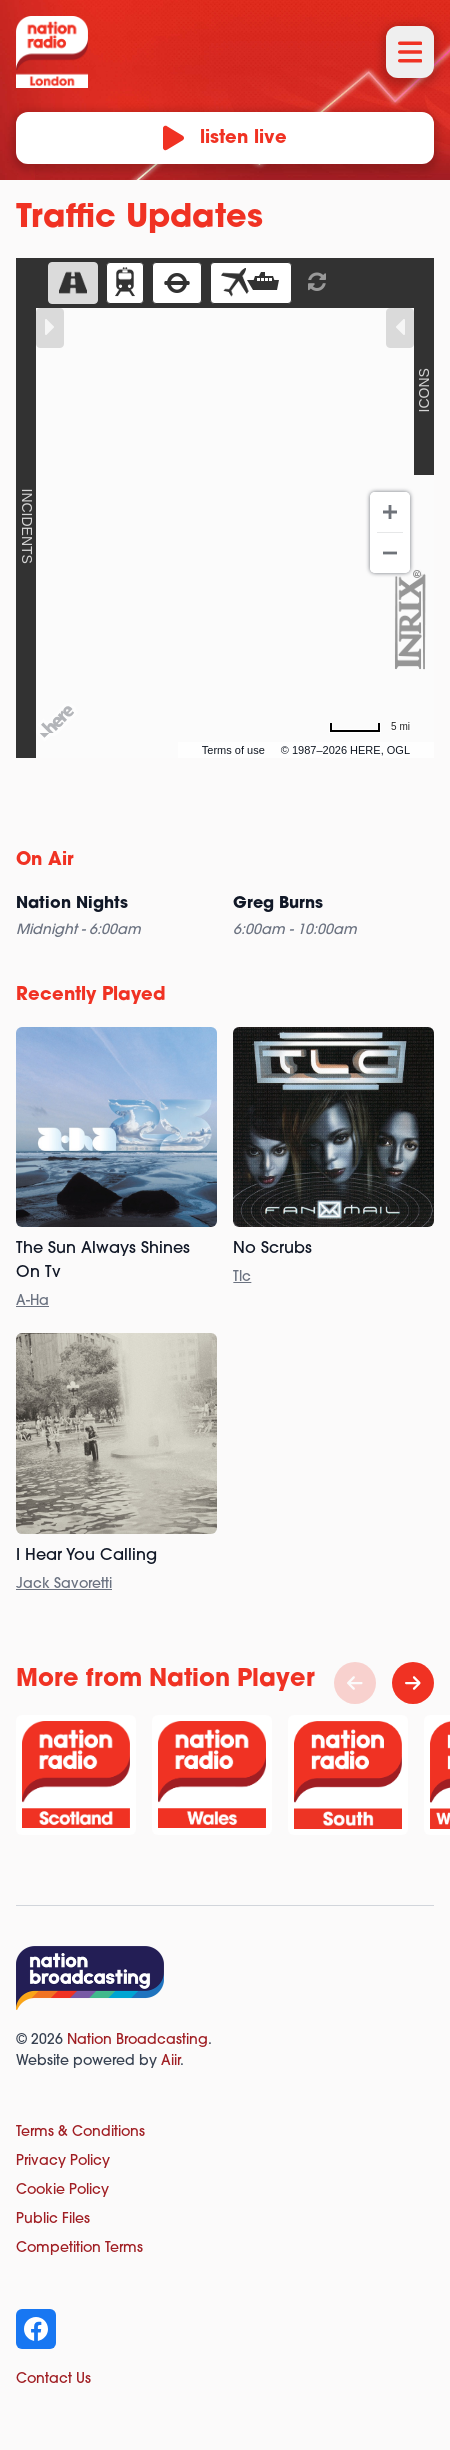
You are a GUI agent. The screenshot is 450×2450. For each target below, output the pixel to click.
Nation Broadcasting (137, 2040)
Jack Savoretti (64, 1584)
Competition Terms (79, 2248)
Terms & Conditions (80, 2132)
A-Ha (32, 1301)
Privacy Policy (63, 2161)
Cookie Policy (62, 2190)
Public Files (53, 2219)
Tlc (242, 1277)
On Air (45, 860)
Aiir (170, 2061)
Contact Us (53, 2379)
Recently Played (91, 995)
